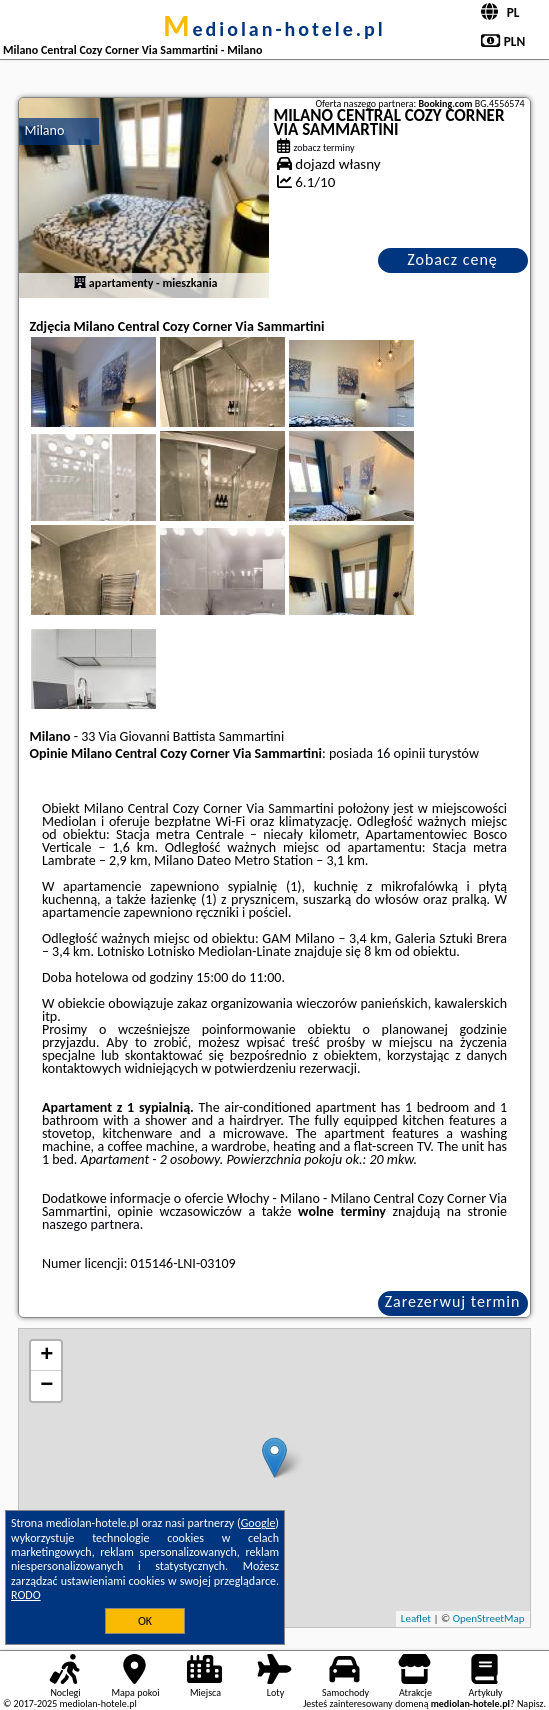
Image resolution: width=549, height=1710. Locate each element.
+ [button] (46, 1356)
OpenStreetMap (489, 1618)
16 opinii (400, 753)
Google (258, 1523)
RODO (26, 1595)
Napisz (530, 1703)
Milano (44, 130)
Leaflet (416, 1618)
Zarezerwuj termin (453, 1301)
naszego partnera (91, 1224)
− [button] (46, 1386)
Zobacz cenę (452, 259)
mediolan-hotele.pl (274, 29)
